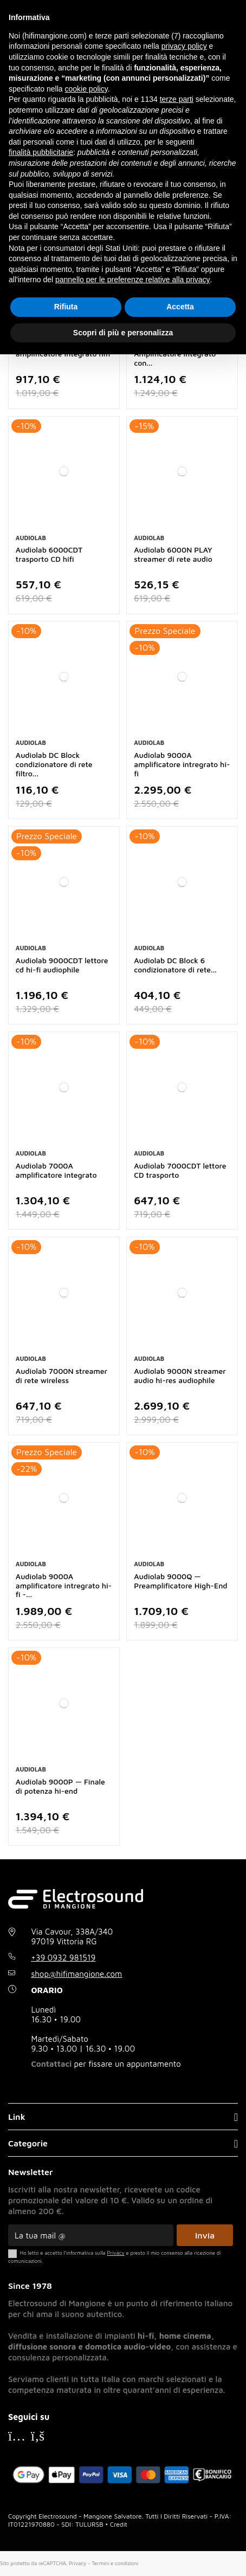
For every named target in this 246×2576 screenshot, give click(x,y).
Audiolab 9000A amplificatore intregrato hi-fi (182, 764)
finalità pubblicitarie (41, 152)
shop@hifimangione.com (76, 1973)
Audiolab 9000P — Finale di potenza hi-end (60, 1786)
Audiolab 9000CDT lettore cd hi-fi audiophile (62, 965)
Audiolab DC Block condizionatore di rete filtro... (54, 764)
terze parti (176, 99)
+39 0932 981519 (63, 1957)
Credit (118, 2524)
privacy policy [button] (184, 46)
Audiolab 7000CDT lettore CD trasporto (180, 1170)
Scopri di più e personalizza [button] (123, 332)
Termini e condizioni (115, 2563)
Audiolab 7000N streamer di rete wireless (61, 1375)
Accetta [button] (180, 306)
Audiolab (31, 537)
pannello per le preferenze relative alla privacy (132, 279)
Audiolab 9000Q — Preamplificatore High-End (180, 1581)
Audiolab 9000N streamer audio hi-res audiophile (180, 1375)
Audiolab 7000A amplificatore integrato (56, 1170)
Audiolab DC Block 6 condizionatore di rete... (175, 965)
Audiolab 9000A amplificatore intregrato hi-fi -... (64, 1585)
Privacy (77, 2563)
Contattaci (51, 2063)
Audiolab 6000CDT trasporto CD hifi (49, 554)
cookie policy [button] (86, 89)
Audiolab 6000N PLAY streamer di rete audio (173, 554)
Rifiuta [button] (66, 306)
